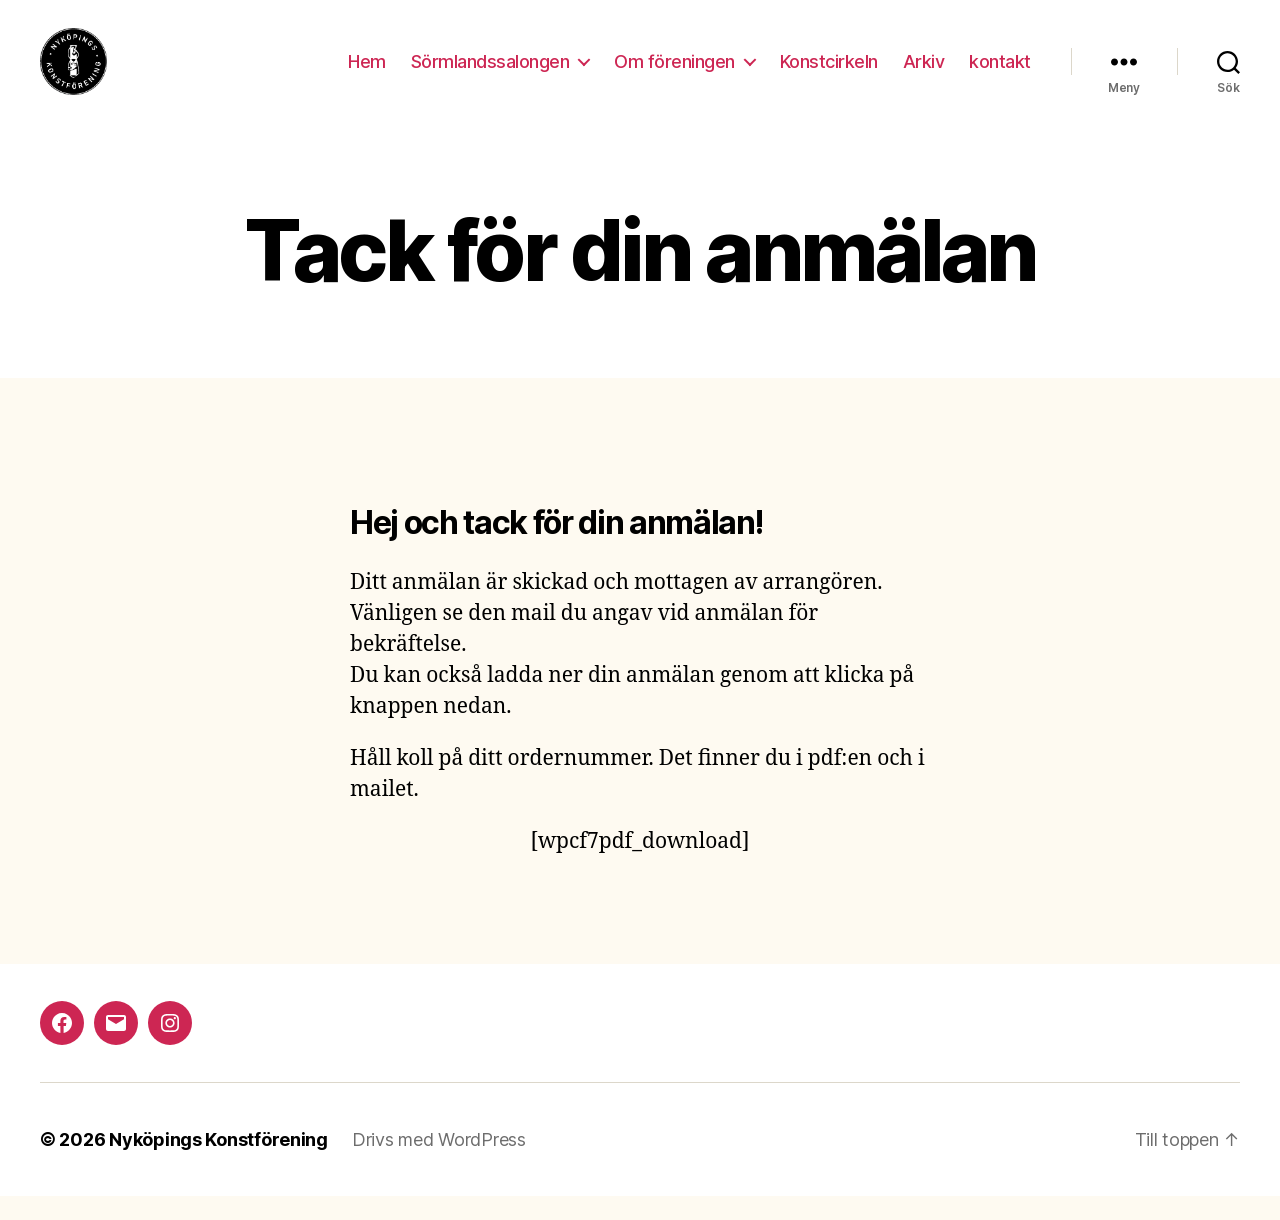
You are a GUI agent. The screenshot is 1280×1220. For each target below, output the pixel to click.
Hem (367, 72)
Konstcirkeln (829, 72)
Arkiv (924, 72)
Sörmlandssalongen (490, 72)
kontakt (1000, 72)
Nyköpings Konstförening (218, 1163)
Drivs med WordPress (439, 1163)
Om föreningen (674, 72)
